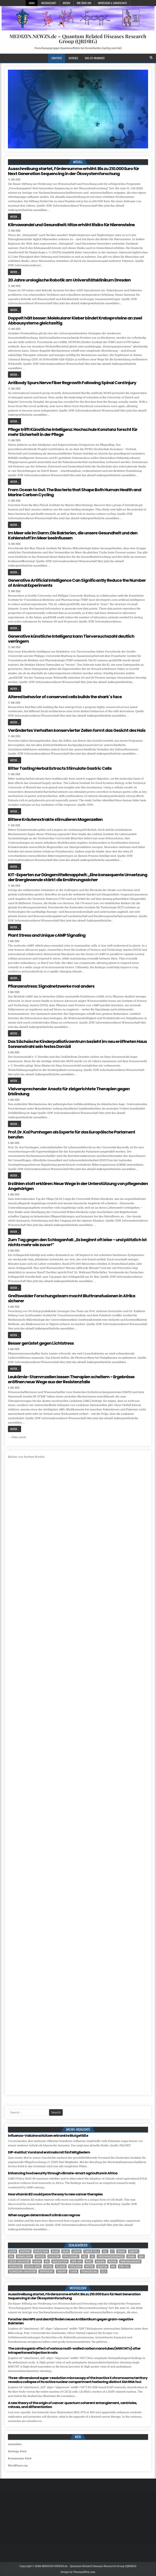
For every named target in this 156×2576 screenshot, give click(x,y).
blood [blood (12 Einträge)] (55, 2251)
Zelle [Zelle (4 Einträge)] (103, 2271)
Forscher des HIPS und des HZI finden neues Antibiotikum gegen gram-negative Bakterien (70, 2321)
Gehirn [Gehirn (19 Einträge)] (131, 2256)
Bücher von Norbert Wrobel (26, 1456)
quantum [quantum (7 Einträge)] (102, 2266)
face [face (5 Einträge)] (84, 2256)
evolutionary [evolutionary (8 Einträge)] (70, 2256)
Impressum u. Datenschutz (112, 3)
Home (32, 3)
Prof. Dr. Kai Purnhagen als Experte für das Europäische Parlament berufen (71, 1134)
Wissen (66, 3)
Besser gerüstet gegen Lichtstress (41, 1343)
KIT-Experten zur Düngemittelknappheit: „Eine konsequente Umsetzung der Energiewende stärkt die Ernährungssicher (77, 877)
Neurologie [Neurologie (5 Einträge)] (15, 2266)
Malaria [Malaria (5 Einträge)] (100, 2261)
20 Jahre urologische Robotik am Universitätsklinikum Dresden (69, 280)
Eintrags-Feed (17, 2451)
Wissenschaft (48, 3)
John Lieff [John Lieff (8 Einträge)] (76, 2261)
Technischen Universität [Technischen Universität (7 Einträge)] (22, 2271)
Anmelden (15, 2444)
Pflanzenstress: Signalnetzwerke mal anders (51, 986)
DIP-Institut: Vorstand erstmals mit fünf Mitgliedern (49, 2152)
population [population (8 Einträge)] (75, 2266)
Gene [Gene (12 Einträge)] (141, 2256)
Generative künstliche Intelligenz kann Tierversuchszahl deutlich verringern (71, 638)
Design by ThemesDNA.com (78, 2572)
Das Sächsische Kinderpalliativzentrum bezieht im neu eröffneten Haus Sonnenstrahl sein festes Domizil (77, 1044)
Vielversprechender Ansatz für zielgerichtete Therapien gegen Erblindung (69, 1091)
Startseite (56, 58)
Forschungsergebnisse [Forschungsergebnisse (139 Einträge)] (111, 2256)
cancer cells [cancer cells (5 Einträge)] (91, 2251)
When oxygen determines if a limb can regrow (44, 2215)
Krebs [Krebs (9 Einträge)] (89, 2261)
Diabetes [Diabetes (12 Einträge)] (133, 2251)
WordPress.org (18, 2465)
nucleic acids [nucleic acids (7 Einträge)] (33, 2266)
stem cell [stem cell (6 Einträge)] (124, 2266)
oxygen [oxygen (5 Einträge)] (48, 2266)
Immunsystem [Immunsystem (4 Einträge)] (59, 2261)
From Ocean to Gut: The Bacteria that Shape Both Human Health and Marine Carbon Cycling (74, 492)
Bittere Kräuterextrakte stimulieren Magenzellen (55, 819)
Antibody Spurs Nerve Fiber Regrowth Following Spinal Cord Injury (72, 383)
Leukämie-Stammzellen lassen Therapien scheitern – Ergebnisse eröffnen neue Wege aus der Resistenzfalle (71, 1379)
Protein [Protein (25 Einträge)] (89, 2266)
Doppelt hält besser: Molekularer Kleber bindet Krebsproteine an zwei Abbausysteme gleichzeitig (75, 320)
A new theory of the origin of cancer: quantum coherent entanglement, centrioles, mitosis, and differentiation (72, 2405)
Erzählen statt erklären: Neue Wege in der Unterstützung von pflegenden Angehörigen (78, 1186)
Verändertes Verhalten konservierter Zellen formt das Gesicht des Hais (76, 730)
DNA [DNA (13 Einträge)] (11, 2256)
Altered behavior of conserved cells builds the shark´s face (65, 697)
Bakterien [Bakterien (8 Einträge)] (25, 2251)
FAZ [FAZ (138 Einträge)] (92, 2256)
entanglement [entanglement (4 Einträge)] (24, 2256)
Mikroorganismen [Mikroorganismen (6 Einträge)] (130, 2261)
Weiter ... (14, 217)
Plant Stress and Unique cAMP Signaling (46, 935)
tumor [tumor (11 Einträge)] (73, 2271)
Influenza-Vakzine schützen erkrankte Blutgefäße (48, 2135)
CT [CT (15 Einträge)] (112, 2251)
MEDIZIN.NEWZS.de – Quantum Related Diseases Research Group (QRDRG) (77, 38)
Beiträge (73, 58)
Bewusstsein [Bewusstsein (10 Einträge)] (41, 2251)
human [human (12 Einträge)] (37, 2261)
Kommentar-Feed (19, 2458)
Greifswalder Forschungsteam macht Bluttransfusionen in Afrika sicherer (71, 1298)
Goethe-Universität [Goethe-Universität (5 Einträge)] (19, 2261)
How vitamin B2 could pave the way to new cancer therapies (55, 2194)
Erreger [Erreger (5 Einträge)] (40, 2256)
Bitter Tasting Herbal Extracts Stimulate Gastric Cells (60, 768)
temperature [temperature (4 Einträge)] (46, 2271)
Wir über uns (84, 3)
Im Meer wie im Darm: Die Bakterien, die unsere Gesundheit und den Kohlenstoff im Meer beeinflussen (72, 535)
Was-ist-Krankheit (95, 58)
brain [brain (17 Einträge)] (65, 2251)
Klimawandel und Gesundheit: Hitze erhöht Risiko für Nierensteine (71, 225)
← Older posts (17, 1437)
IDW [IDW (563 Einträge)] (47, 2261)
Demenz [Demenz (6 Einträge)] (121, 2251)
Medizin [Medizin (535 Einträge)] (112, 2261)
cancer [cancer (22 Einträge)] (76, 2251)
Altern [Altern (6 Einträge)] (12, 2251)
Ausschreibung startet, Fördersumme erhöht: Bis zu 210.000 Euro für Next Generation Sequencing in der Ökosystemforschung (73, 171)
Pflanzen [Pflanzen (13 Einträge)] (61, 2266)
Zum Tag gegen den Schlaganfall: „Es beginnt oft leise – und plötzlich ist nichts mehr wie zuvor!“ (77, 1242)
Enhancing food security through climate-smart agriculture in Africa (62, 2173)
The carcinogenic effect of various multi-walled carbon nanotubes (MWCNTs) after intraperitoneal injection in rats (74, 2350)
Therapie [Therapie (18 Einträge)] (61, 2271)
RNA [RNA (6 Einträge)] (113, 2266)
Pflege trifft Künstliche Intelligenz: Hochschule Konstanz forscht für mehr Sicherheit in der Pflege (72, 432)
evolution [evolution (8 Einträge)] (54, 2256)
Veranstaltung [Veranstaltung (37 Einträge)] (89, 2271)
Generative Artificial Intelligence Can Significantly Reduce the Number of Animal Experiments (77, 582)
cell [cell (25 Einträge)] (105, 2251)
